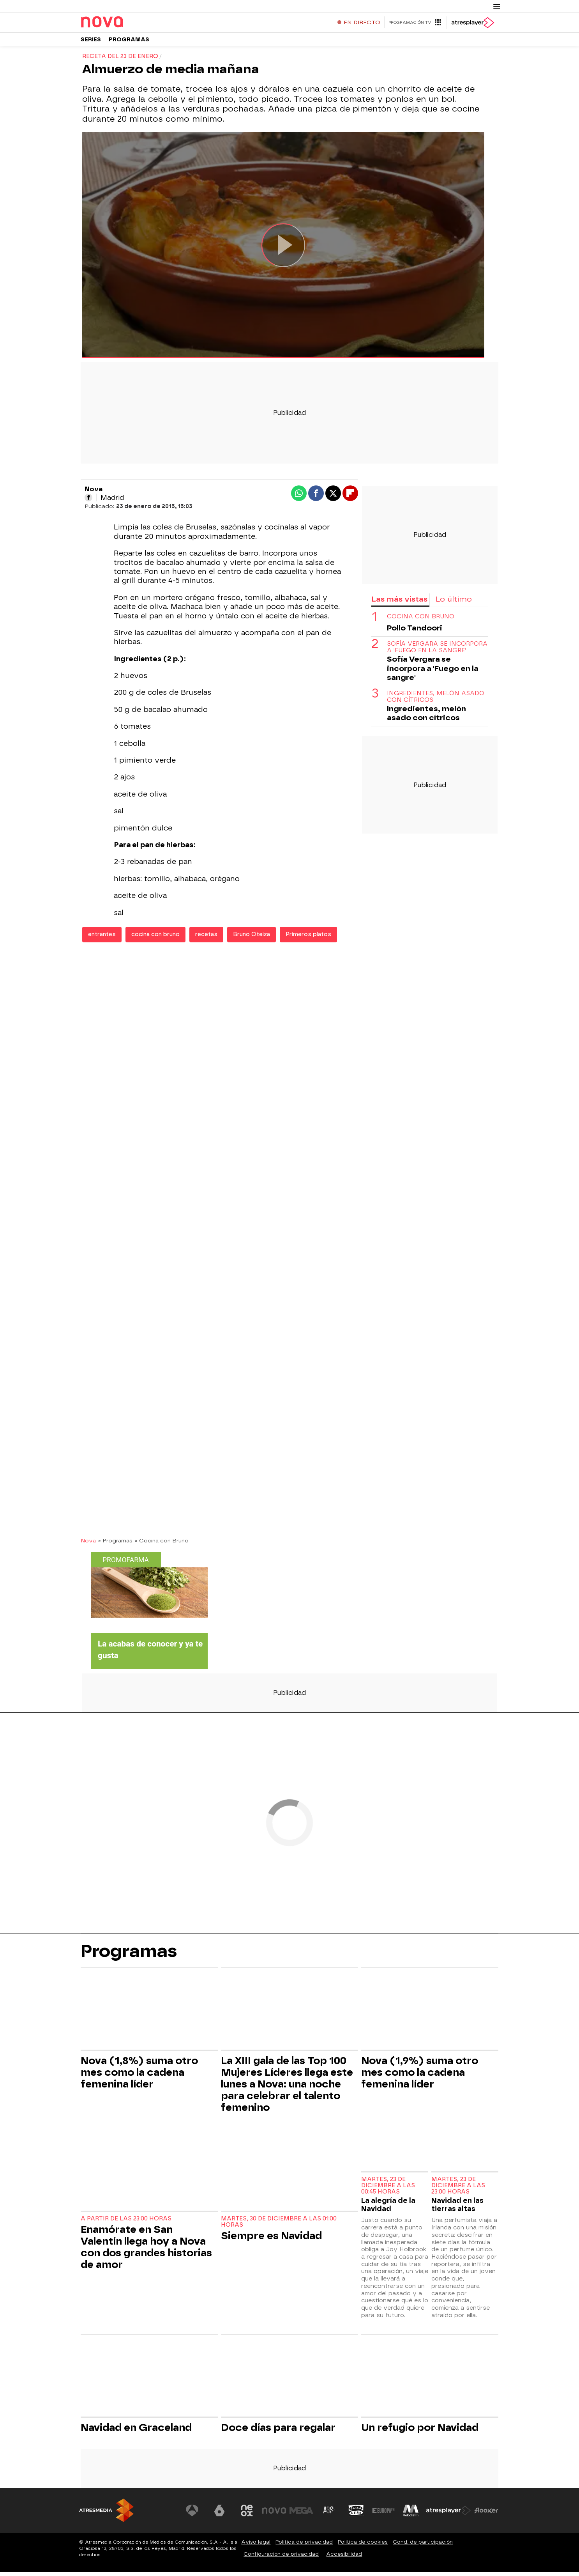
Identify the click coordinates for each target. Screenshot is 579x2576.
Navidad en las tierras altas (457, 2208)
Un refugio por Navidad (419, 2431)
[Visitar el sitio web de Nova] (275, 2514)
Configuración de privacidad (281, 2558)
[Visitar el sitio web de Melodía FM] (411, 2514)
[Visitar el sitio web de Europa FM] (383, 2514)
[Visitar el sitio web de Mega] (302, 2514)
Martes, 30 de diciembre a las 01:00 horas (279, 2225)
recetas (206, 938)
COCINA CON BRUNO (420, 620)
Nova (88, 1544)
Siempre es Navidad (271, 2239)
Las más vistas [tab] (399, 602)
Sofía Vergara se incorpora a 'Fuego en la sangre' (437, 651)
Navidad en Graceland (136, 2431)
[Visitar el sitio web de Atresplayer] (449, 2514)
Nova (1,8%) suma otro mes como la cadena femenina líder (139, 2076)
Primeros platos (308, 938)
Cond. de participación (423, 2546)
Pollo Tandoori (414, 631)
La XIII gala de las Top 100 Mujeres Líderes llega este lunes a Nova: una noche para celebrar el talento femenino (287, 2088)
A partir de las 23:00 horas (126, 2222)
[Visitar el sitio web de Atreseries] (329, 2514)
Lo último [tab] (454, 602)
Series (91, 42)
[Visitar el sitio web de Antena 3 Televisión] (194, 2514)
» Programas (115, 1544)
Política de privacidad (304, 2546)
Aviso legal (255, 2546)
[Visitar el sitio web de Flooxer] (486, 2514)
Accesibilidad (344, 2558)
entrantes (102, 938)
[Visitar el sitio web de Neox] (248, 2514)
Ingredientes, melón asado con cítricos (435, 700)
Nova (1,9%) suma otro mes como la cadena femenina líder (419, 2076)
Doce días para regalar (278, 2431)
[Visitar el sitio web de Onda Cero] (357, 2514)
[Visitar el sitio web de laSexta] (221, 2514)
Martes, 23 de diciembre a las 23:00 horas (458, 2189)
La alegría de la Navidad (388, 2208)
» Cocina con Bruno (162, 1544)
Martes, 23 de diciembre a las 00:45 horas (388, 2189)
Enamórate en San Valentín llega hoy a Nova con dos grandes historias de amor (146, 2250)
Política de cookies (363, 2546)
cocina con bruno (155, 938)
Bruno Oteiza (251, 938)
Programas (129, 42)
